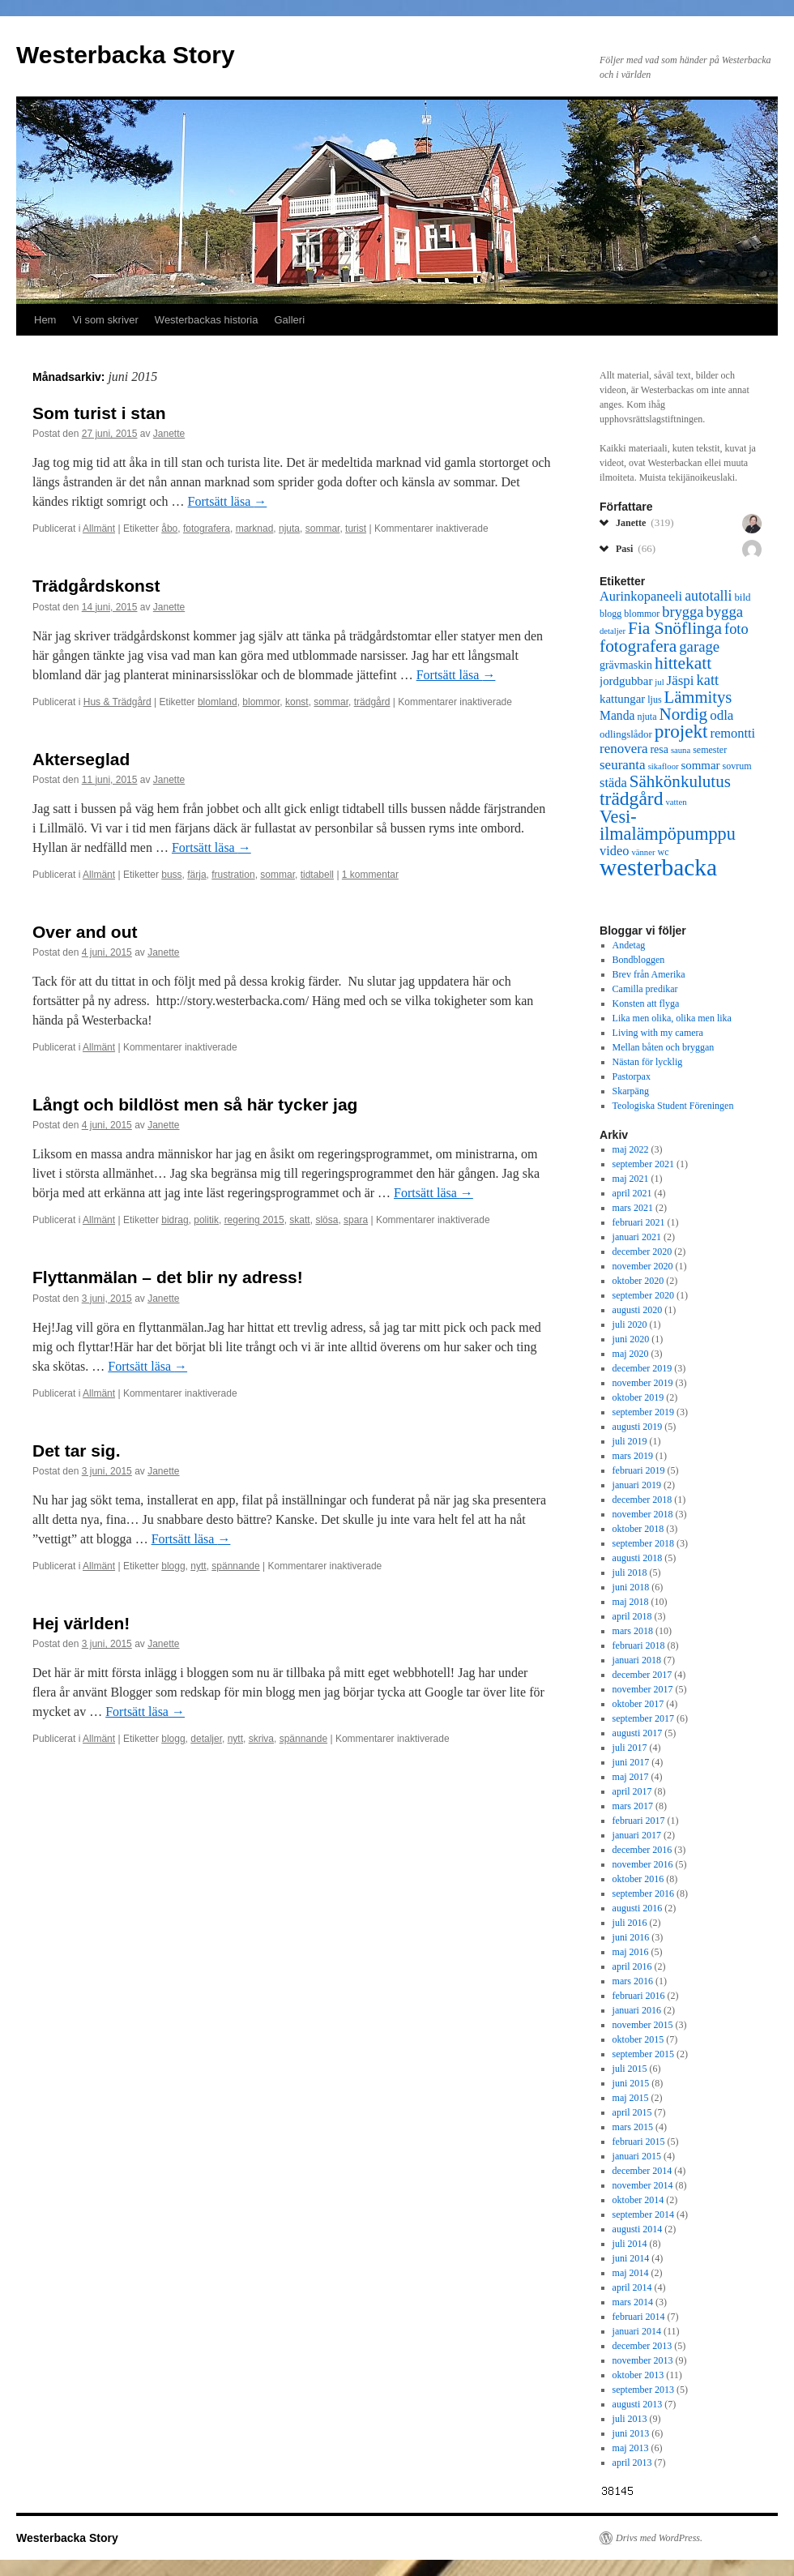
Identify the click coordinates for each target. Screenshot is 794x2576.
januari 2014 (637, 2331)
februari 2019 (639, 1470)
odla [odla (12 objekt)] (721, 715)
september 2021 (643, 1164)
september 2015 (643, 2054)
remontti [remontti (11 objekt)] (732, 733)
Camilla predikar (645, 989)
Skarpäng (631, 1091)
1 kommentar (370, 874)
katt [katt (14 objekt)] (708, 680)
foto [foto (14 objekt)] (736, 629)
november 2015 (643, 2024)
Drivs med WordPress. (659, 2538)
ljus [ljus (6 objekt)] (654, 699)
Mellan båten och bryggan (664, 1047)
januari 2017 (637, 1835)
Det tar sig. (76, 1450)
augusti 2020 (638, 1310)
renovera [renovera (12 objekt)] (623, 748)
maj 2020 (631, 1353)
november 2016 (643, 1864)
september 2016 (643, 1893)
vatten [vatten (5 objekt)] (675, 802)
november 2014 (643, 2185)
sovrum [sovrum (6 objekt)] (737, 766)
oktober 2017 (638, 1703)
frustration (232, 874)
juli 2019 (630, 1441)
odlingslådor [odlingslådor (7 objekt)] (626, 734)
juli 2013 (630, 2418)
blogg (173, 1566)
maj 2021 (631, 1178)
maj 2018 (631, 1601)
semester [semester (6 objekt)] (710, 749)
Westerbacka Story (125, 54)
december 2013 (642, 2345)
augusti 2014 (638, 2229)
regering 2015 (254, 1220)
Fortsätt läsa (227, 501)
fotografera (206, 528)
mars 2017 (633, 1806)
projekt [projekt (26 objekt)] (681, 731)
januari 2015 (637, 2156)
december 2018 (642, 1499)
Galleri (290, 320)
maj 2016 (631, 1952)
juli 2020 (630, 1324)
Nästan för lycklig (648, 1062)
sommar (322, 528)
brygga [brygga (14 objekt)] (682, 612)
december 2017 (642, 1674)
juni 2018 (631, 1587)
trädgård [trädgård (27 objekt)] (631, 798)
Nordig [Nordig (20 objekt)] (683, 714)
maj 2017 (631, 1776)
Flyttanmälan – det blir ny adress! (167, 1277)
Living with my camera (658, 1032)
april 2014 (632, 2287)
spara (356, 1220)
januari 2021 (637, 1237)
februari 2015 (639, 2141)
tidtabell (317, 874)
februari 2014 (639, 2316)
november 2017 (643, 1689)
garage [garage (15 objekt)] (699, 646)
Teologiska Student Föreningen (673, 1105)
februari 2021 (639, 1222)
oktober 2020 (638, 1280)
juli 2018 (630, 1572)
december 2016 (642, 1849)
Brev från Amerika (649, 974)
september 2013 (643, 2389)
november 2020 (643, 1266)
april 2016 (632, 1966)
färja (196, 874)
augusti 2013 (638, 2404)
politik (206, 1220)
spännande (235, 1566)
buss (171, 874)
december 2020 (642, 1251)
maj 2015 (631, 2097)
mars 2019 (633, 1455)
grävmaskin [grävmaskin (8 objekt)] (626, 665)
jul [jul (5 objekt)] (659, 682)
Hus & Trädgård (117, 702)
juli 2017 (630, 1747)
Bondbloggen (639, 959)
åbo (169, 528)
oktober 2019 (638, 1397)
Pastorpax (632, 1076)
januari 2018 (637, 1660)
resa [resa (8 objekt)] (659, 749)
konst (297, 702)
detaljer (206, 1738)
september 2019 (643, 1412)
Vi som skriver (105, 320)
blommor (261, 702)
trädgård (372, 702)
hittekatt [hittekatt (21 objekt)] (683, 663)
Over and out (85, 931)
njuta (289, 528)
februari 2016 (639, 1995)
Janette (169, 433)
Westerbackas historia (206, 320)
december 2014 (642, 2170)
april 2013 (632, 2462)
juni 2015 (631, 2083)
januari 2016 (637, 2010)
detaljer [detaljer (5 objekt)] (612, 631)
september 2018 (643, 1543)
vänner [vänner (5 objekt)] (643, 852)
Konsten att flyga (646, 1003)
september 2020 (643, 1295)
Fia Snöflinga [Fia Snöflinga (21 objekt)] (675, 628)
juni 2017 (631, 1762)
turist (355, 528)
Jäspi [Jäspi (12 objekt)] (680, 680)
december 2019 (642, 1368)
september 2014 (643, 2214)
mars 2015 (633, 2127)
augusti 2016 (638, 1908)
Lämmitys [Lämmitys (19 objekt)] (698, 697)
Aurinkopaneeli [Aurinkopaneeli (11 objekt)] (641, 596)
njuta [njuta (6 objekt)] (646, 716)
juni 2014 (631, 2258)
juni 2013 (631, 2433)
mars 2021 (633, 1207)
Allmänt (99, 528)
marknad (255, 528)
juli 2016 (630, 1922)
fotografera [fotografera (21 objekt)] (638, 646)
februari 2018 (639, 1645)
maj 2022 (631, 1149)
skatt (299, 1220)
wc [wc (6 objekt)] (662, 852)
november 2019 (643, 1383)
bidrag (174, 1220)
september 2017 (643, 1718)
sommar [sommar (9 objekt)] (700, 765)
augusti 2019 (638, 1426)
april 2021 (632, 1193)
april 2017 (632, 1791)
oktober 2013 (638, 2375)
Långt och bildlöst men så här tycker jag (194, 1104)
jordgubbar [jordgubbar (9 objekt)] (626, 680)
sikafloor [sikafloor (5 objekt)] (663, 766)
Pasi (635, 548)
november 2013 (643, 2360)
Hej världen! (81, 1623)
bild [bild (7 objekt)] (742, 597)
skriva (261, 1738)
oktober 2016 (638, 1879)
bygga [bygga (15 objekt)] (724, 611)
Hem (45, 320)
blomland (217, 702)
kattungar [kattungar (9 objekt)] (622, 698)
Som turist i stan (99, 413)
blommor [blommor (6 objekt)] (642, 613)
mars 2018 (633, 1631)
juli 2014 (630, 2243)
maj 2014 (631, 2273)
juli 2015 (630, 2068)
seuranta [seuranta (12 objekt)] (623, 764)
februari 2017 (639, 1820)
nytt (198, 1566)
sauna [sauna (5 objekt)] (680, 750)
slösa (326, 1220)
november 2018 (643, 1514)
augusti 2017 (638, 1733)
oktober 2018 (638, 1528)
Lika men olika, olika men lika (672, 1018)
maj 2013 (631, 2448)
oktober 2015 (638, 2039)
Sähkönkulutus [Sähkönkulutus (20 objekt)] (680, 781)
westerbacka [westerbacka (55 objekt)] (658, 867)
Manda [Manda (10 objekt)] (617, 715)
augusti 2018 (638, 1558)
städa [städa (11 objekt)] (613, 782)
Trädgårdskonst (96, 585)
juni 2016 (631, 1937)
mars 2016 (633, 1981)
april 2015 (632, 2112)
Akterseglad (81, 759)
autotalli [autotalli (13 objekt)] (708, 596)
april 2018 (632, 1616)
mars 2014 (633, 2302)
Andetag (629, 945)
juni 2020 (631, 1339)
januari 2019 (637, 1485)
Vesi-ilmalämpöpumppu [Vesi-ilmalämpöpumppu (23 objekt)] (668, 825)
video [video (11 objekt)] (614, 850)
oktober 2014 (638, 2200)
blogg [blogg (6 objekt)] (610, 613)
